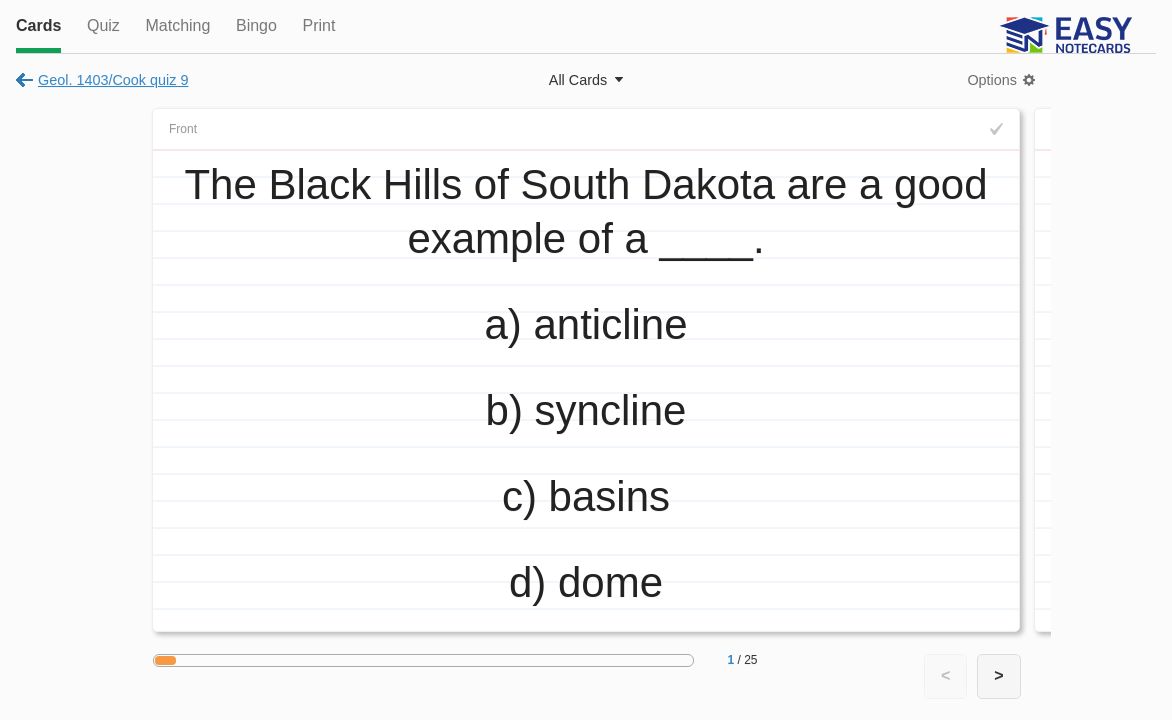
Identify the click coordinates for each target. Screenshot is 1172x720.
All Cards (578, 80)
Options (992, 80)
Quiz (103, 25)
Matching (177, 25)
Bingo (256, 25)
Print (318, 25)
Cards (38, 25)
